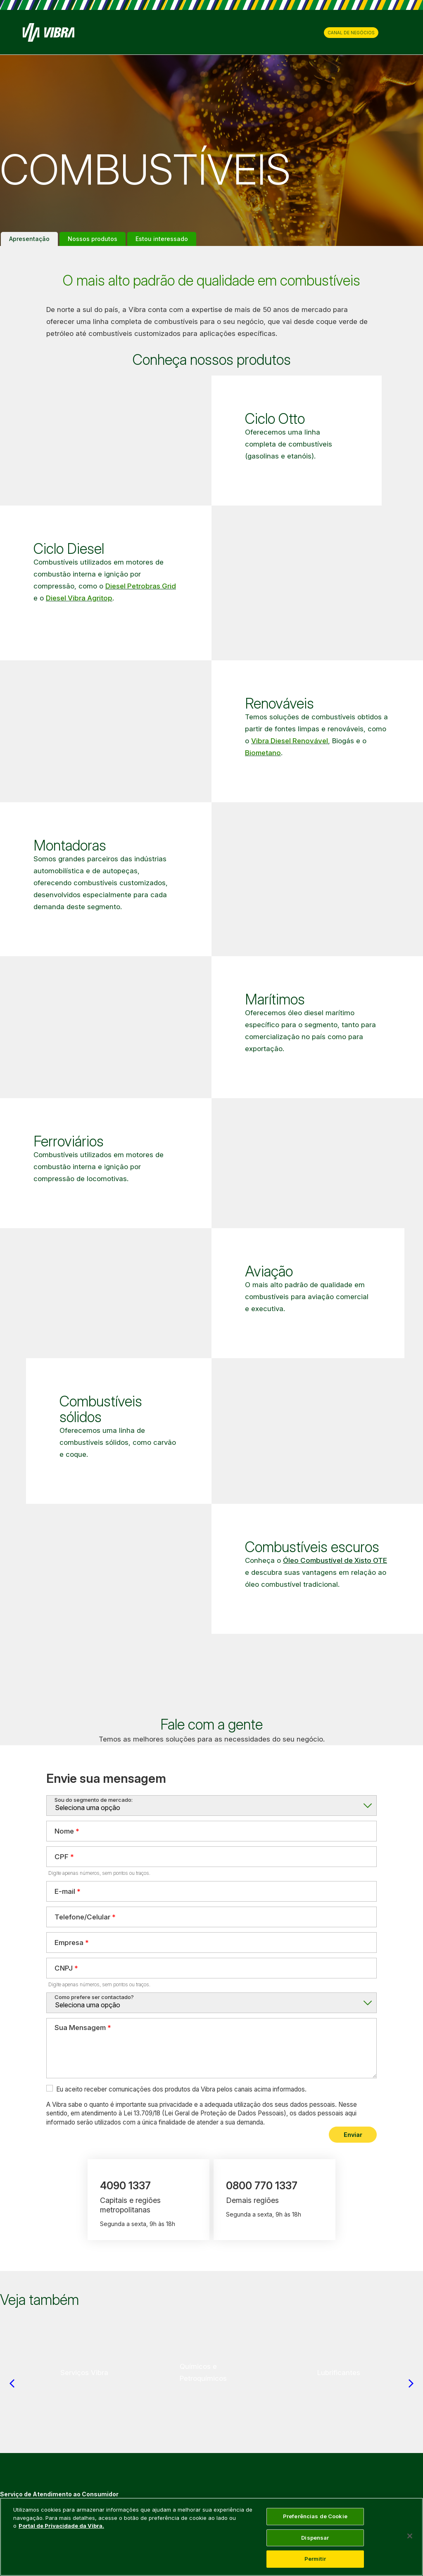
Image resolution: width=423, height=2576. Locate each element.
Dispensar (315, 2537)
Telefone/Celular (82, 1916)
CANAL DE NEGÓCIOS (351, 32)
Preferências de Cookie (315, 2516)
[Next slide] (411, 2383)
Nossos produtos (92, 238)
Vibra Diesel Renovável (289, 741)
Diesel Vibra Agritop (79, 598)
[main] (211, 2537)
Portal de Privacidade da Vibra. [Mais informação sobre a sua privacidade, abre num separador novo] (61, 2525)
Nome (64, 1831)
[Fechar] (410, 2536)
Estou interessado (161, 238)
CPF (62, 1856)
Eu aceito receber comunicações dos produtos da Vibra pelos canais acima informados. (181, 2089)
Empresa (69, 1942)
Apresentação (29, 238)
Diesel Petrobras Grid (140, 586)
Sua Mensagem (80, 2027)
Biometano (263, 753)
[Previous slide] (12, 2383)
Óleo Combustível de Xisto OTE (335, 1560)
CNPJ (64, 1968)
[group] (84, 2372)
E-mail (65, 1891)
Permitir (315, 2558)
